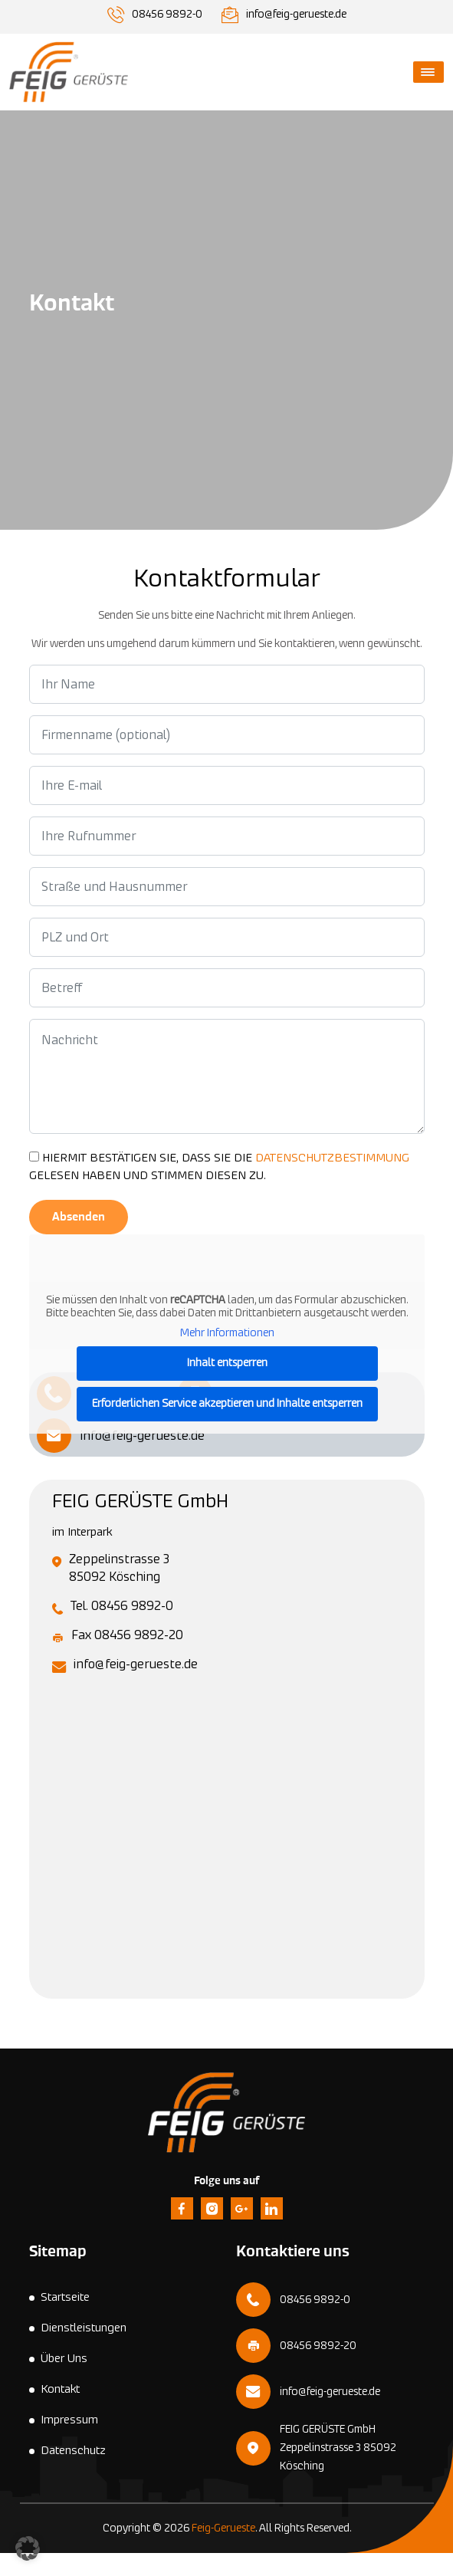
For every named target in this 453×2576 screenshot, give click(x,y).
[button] (27, 2548)
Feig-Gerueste (223, 2528)
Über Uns (64, 2358)
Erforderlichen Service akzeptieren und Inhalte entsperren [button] (226, 1403)
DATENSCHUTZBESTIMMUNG (332, 1158)
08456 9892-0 (167, 14)
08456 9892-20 (318, 2346)
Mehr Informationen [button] (226, 1333)
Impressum (69, 2420)
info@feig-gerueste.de (296, 14)
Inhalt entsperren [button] (226, 1363)
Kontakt (60, 2389)
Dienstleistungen (83, 2328)
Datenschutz (73, 2450)
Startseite (65, 2297)
